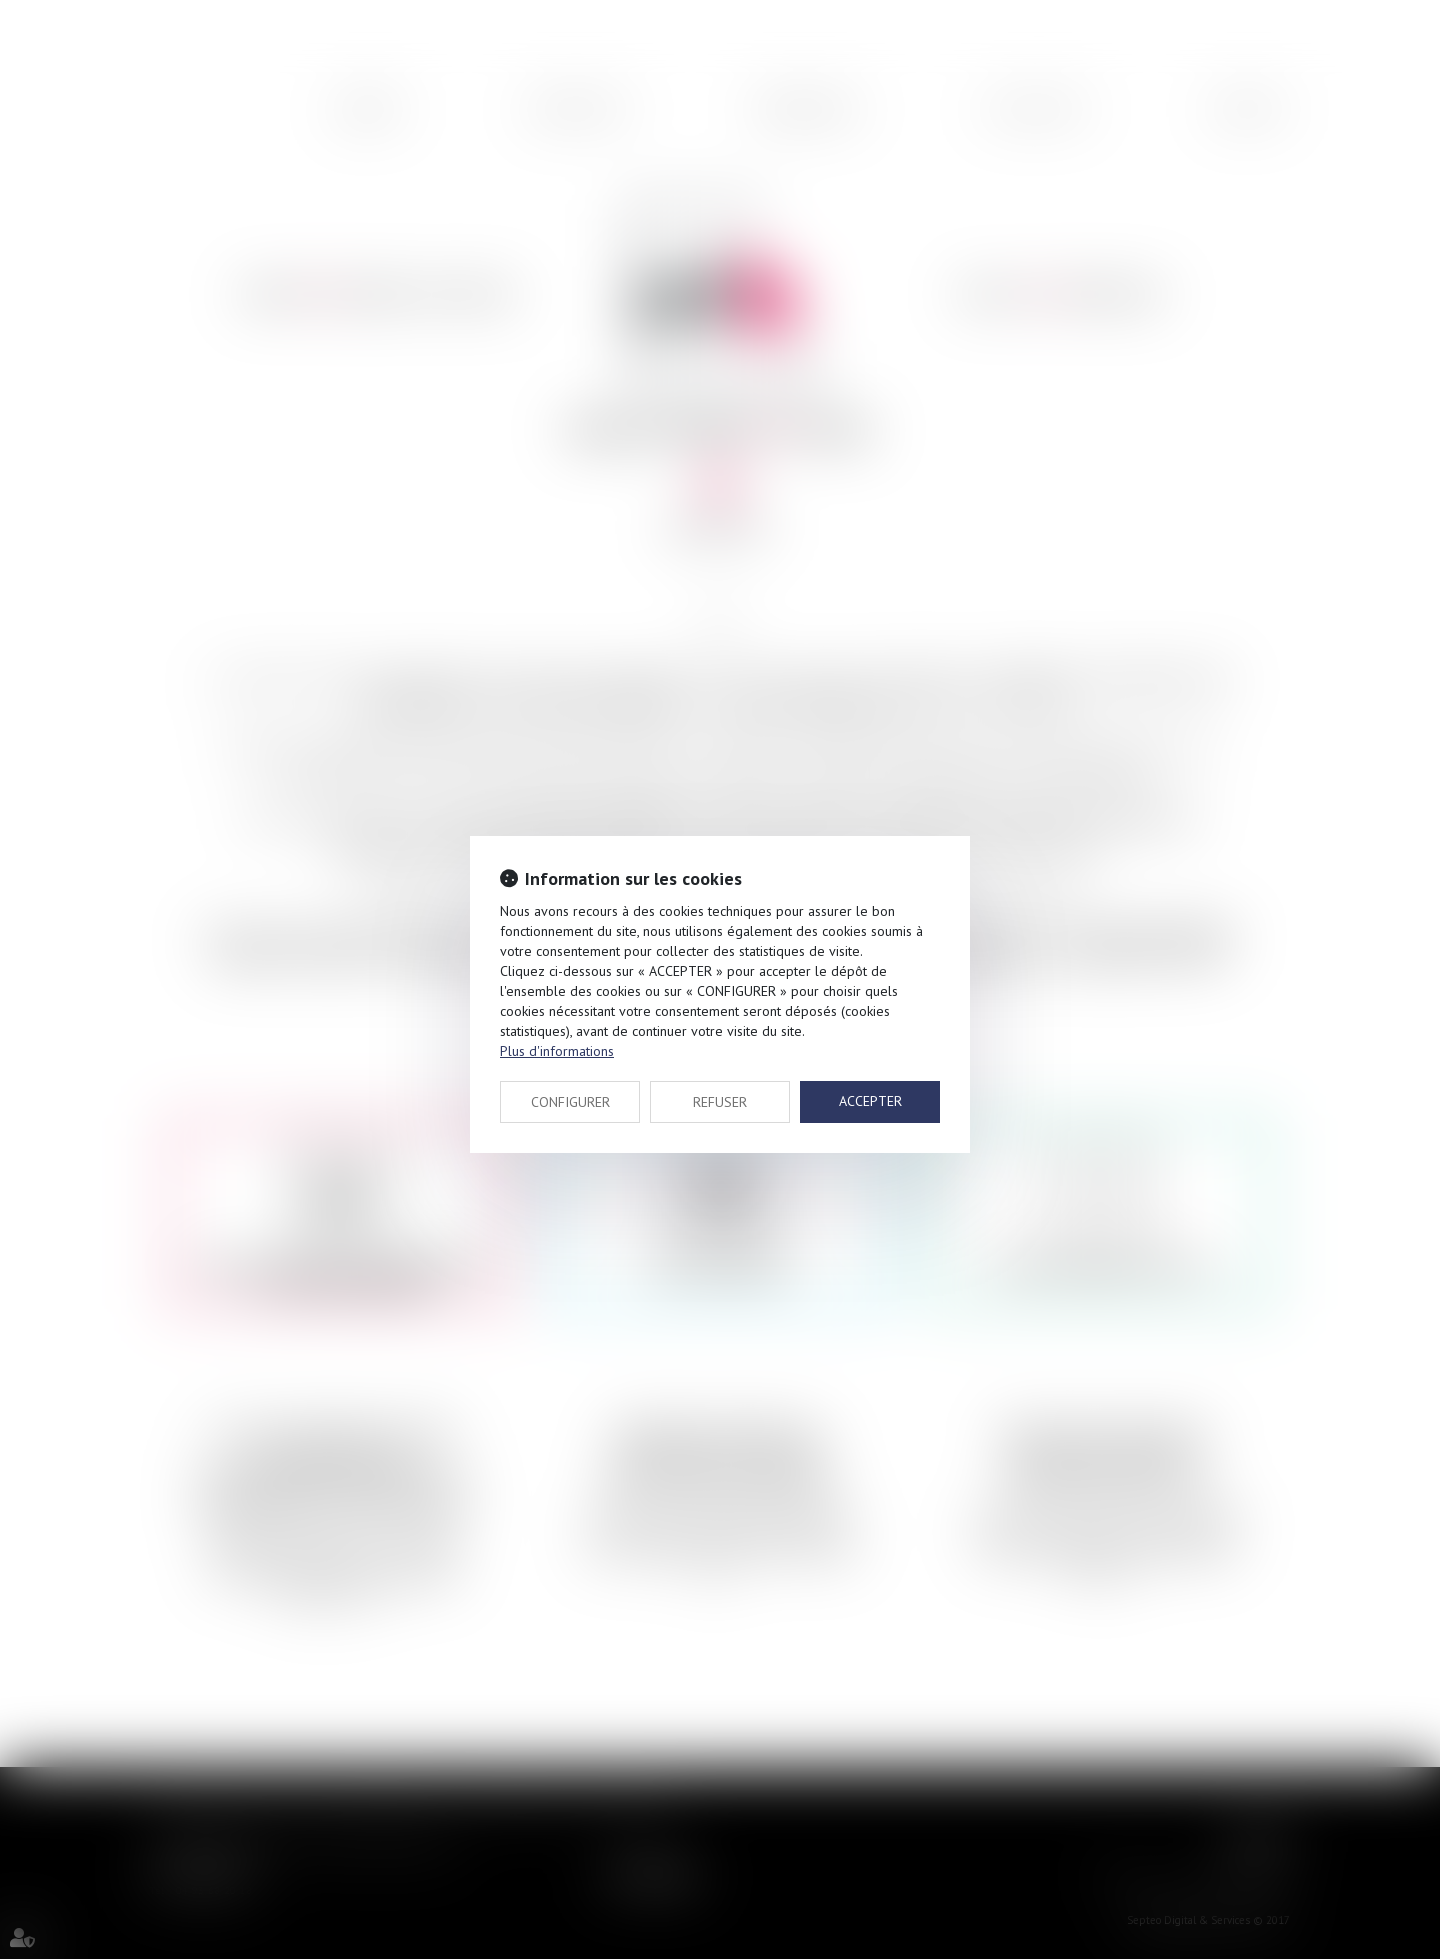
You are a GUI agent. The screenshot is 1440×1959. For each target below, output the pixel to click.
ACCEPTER (870, 1101)
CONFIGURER (570, 1102)
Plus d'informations (557, 1051)
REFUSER (720, 1102)
